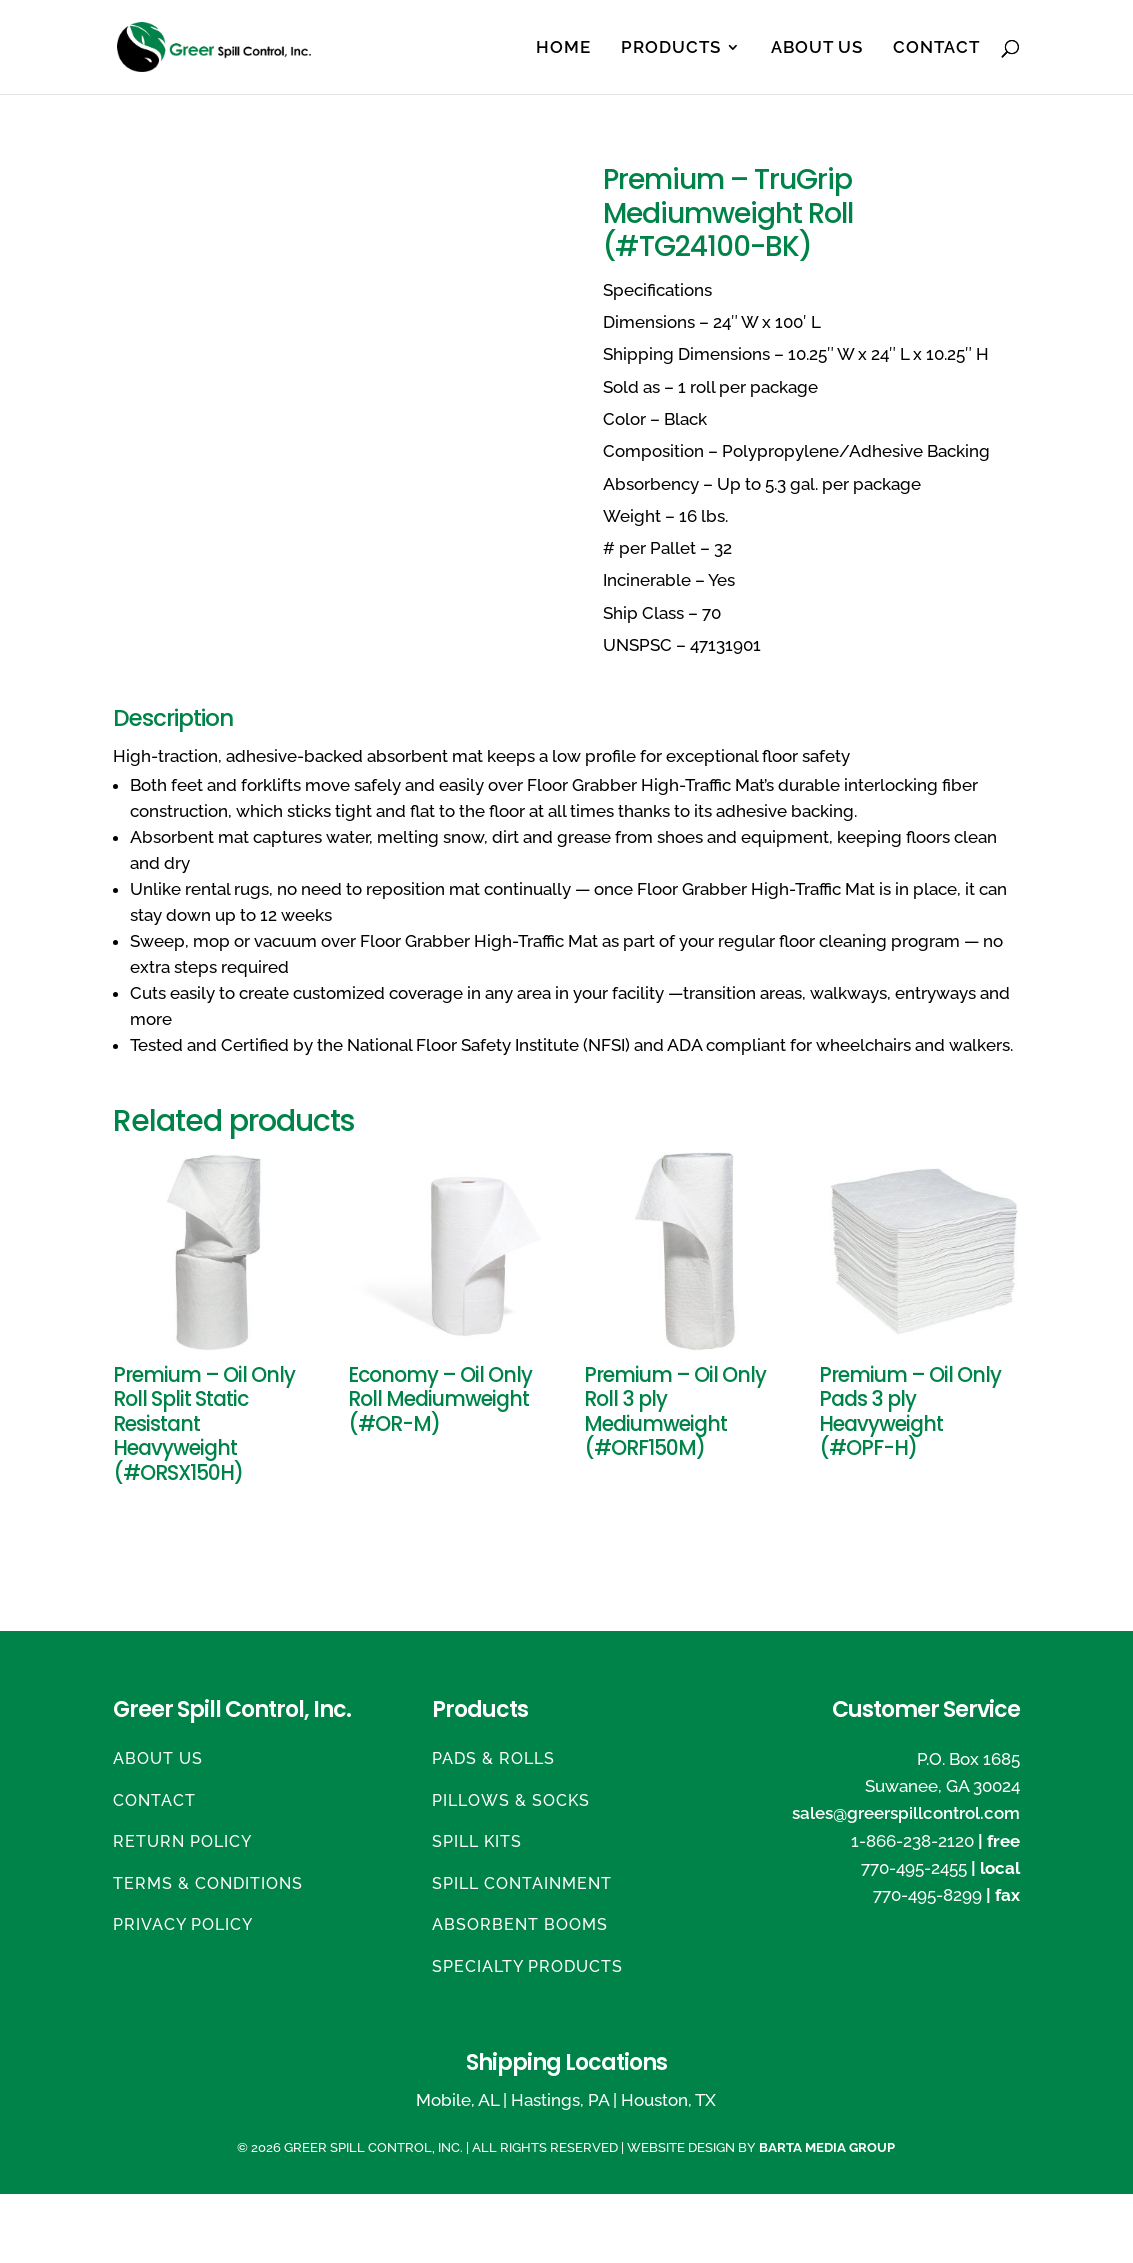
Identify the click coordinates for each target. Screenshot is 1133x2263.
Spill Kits (477, 1841)
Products (671, 48)
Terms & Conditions (208, 1883)
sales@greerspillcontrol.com (906, 1813)
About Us (817, 48)
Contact (936, 48)
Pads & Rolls (493, 1758)
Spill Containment (522, 1883)
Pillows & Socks (511, 1800)
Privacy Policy (183, 1924)
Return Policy (182, 1841)
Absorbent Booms (520, 1924)
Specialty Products (527, 1966)
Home (563, 48)
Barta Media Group (827, 2147)
